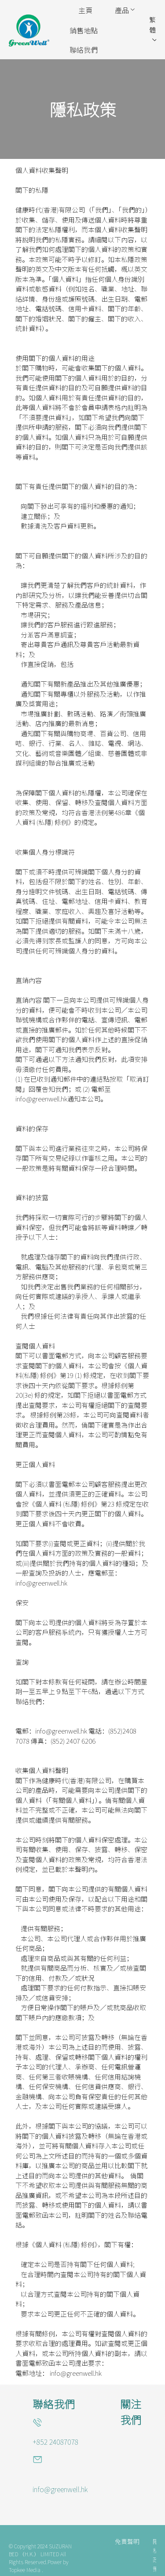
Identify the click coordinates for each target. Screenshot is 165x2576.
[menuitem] (85, 10)
